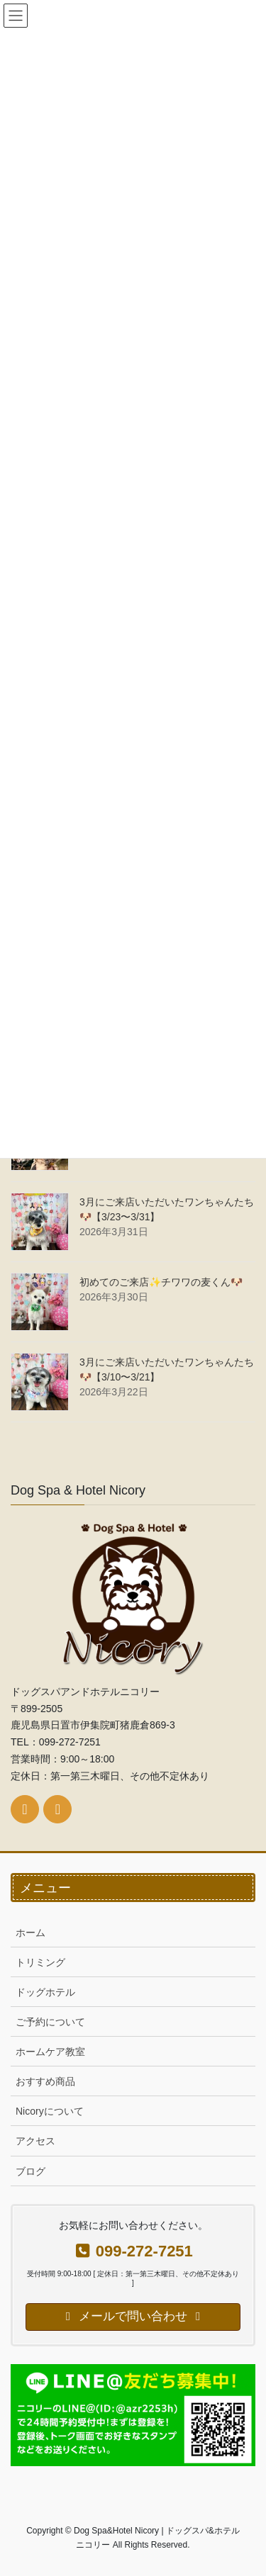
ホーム (30, 1932)
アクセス (35, 2141)
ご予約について (50, 2021)
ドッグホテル (45, 1992)
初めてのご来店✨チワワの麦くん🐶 (161, 1282)
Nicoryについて (50, 2111)
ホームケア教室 (50, 2051)
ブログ (30, 2171)
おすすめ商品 (45, 2081)
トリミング (40, 1962)
